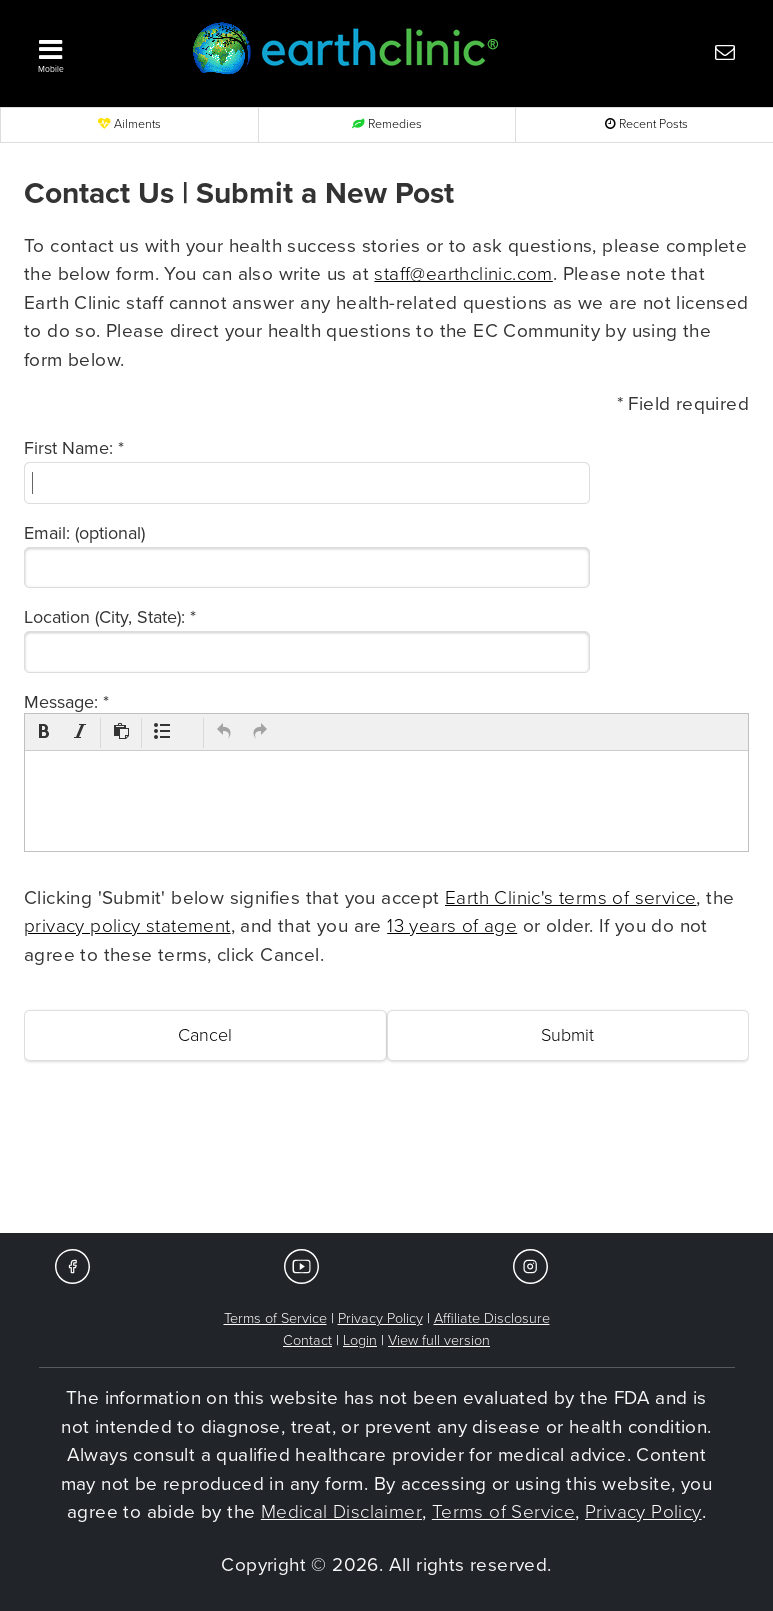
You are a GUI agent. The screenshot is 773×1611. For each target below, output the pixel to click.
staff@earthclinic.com (463, 274)
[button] (97, 51)
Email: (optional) (84, 533)
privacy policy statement (127, 926)
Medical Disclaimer (341, 1512)
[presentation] (44, 733)
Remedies (387, 124)
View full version (439, 1340)
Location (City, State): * (110, 617)
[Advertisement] (387, 1173)
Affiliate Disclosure (492, 1318)
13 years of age (452, 926)
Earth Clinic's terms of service (570, 898)
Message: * (66, 702)
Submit (567, 1035)
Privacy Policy (380, 1318)
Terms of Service (275, 1318)
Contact (307, 1340)
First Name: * (74, 448)
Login (360, 1340)
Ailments (129, 124)
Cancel (205, 1035)
